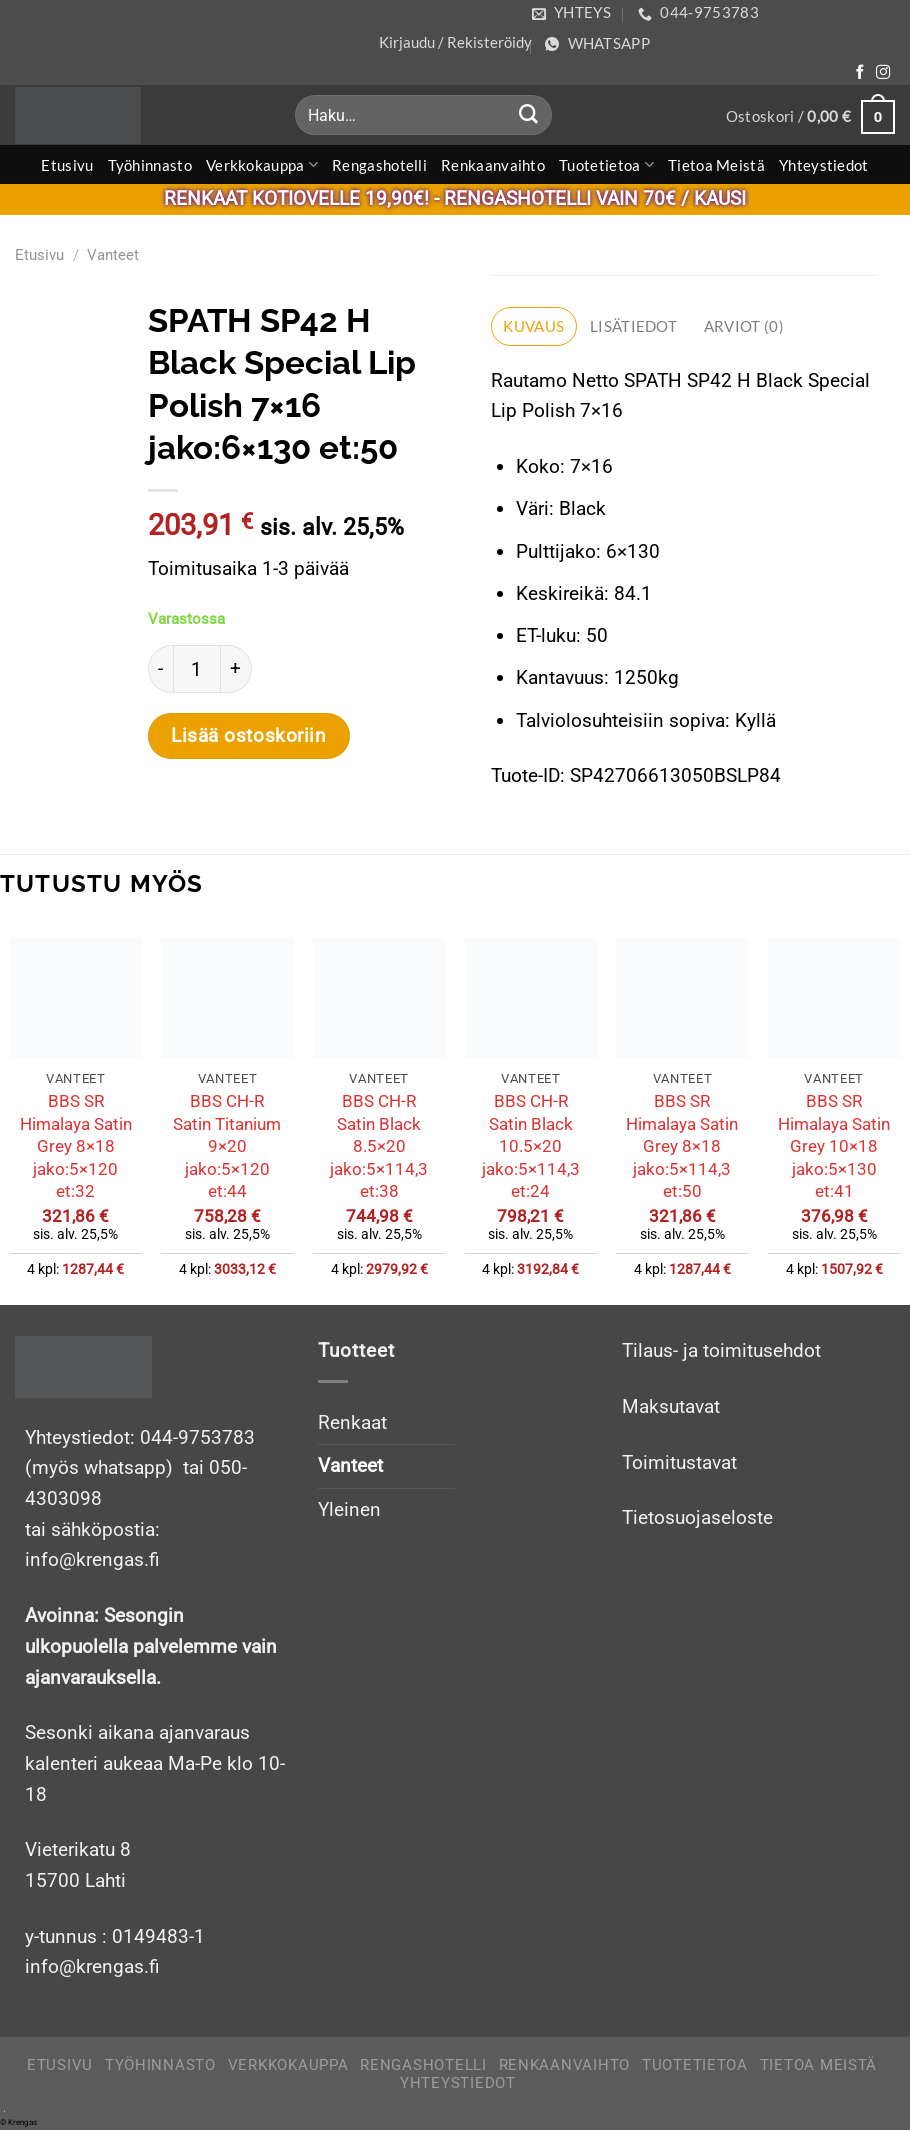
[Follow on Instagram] (883, 73)
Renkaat (352, 1422)
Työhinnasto (150, 165)
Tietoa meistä (716, 165)
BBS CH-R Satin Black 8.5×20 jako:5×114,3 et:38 (379, 1146)
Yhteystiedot (824, 165)
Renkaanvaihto (493, 165)
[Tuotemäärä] (197, 669)
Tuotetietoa (606, 164)
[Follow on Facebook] (860, 73)
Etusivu (67, 165)
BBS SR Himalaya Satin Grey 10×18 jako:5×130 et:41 (834, 1146)
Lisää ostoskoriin (249, 736)
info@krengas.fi (92, 1966)
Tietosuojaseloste (697, 1517)
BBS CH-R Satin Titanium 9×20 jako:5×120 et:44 (227, 1146)
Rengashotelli (379, 165)
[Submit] (529, 115)
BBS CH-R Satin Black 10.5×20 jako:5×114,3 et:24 (531, 1146)
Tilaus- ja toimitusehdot (721, 1350)
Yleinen (349, 1509)
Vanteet (113, 255)
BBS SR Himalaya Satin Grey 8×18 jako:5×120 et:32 (76, 1146)
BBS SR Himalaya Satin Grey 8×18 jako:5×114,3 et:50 (682, 1146)
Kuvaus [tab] (533, 326)
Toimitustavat (679, 1462)
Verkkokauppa (262, 164)
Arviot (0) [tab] (744, 326)
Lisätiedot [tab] (633, 326)
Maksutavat (671, 1406)
